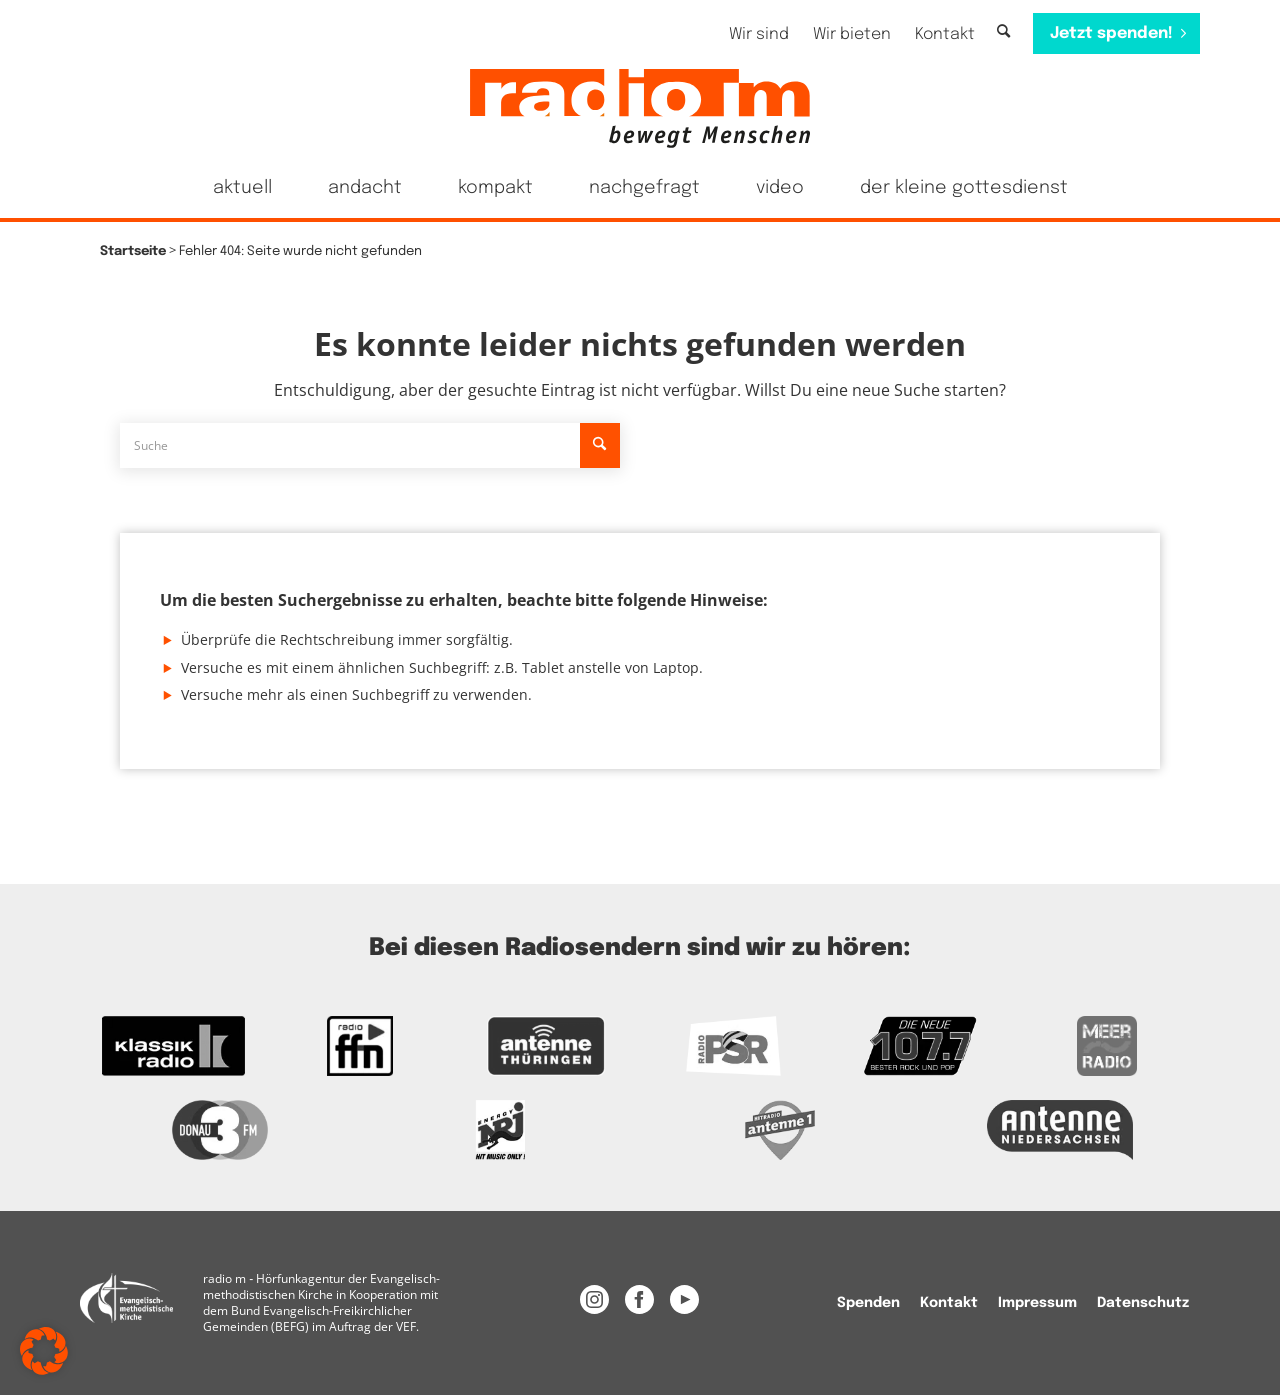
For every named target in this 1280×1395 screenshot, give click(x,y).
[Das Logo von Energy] (500, 1130)
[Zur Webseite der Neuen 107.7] (920, 1046)
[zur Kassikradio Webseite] (173, 1046)
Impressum (1037, 1303)
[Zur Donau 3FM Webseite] (220, 1130)
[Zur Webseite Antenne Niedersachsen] (1060, 1130)
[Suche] (1003, 32)
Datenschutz (1143, 1303)
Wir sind (759, 34)
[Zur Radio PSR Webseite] (733, 1046)
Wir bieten (852, 34)
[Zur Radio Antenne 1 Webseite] (780, 1130)
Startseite (133, 251)
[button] (44, 1351)
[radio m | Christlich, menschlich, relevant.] (640, 108)
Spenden (868, 1303)
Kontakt (945, 34)
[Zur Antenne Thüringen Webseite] (546, 1046)
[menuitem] (759, 34)
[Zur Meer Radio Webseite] (1106, 1046)
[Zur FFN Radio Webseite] (360, 1046)
